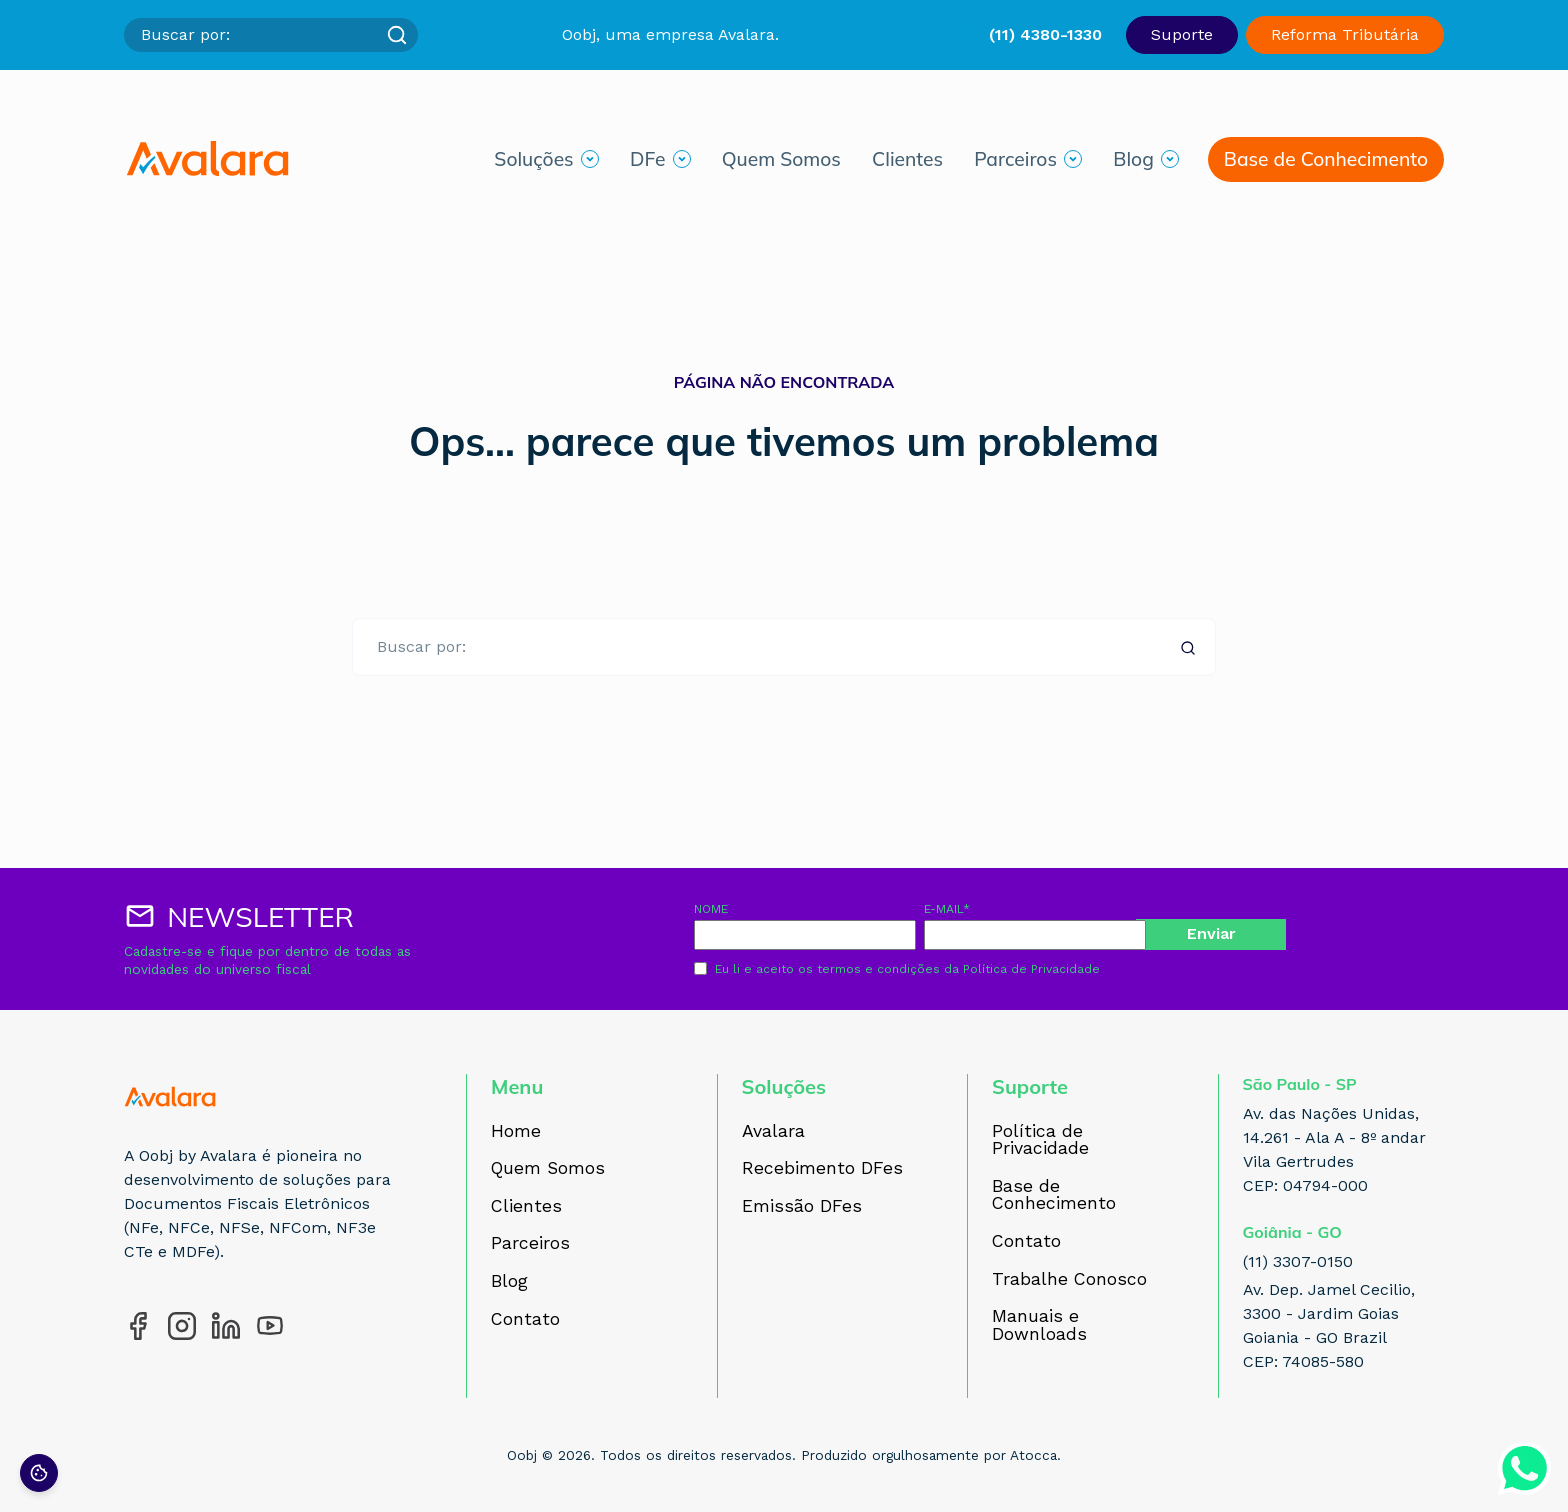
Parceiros (1015, 163)
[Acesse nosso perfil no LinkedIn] (226, 1326)
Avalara (773, 1132)
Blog (1133, 163)
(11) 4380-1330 (1045, 34)
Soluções (533, 163)
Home (516, 1132)
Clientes (907, 163)
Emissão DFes (802, 1207)
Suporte (1182, 34)
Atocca (1033, 1455)
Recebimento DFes (822, 1169)
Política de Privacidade (1031, 969)
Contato (525, 1320)
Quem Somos (781, 163)
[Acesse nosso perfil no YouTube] (270, 1326)
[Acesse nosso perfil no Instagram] (182, 1326)
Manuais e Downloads (1039, 1325)
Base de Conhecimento (1326, 163)
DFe (647, 163)
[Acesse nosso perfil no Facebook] (138, 1326)
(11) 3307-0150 (1298, 1261)
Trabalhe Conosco (1069, 1280)
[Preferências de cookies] (39, 1473)
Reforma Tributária (1345, 34)
